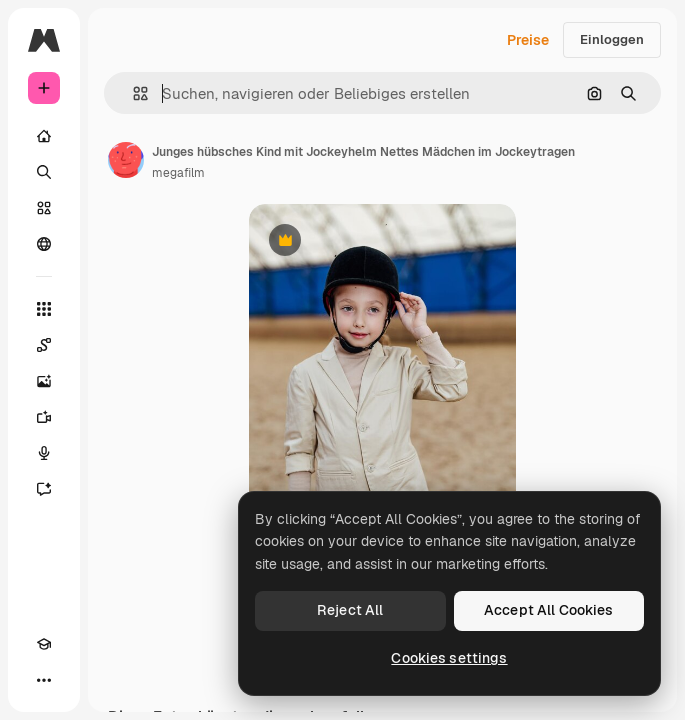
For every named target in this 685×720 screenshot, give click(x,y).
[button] (132, 93)
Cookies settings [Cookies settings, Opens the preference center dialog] (449, 658)
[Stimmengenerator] (44, 453)
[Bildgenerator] (44, 381)
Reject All (350, 610)
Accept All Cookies (549, 610)
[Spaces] (44, 345)
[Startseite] (44, 136)
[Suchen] (44, 172)
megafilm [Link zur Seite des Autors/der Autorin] (178, 173)
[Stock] (44, 208)
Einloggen (612, 39)
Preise (528, 40)
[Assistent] (44, 489)
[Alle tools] (44, 309)
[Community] (44, 244)
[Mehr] (44, 680)
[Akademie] (44, 644)
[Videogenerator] (44, 417)
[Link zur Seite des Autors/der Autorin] (126, 160)
